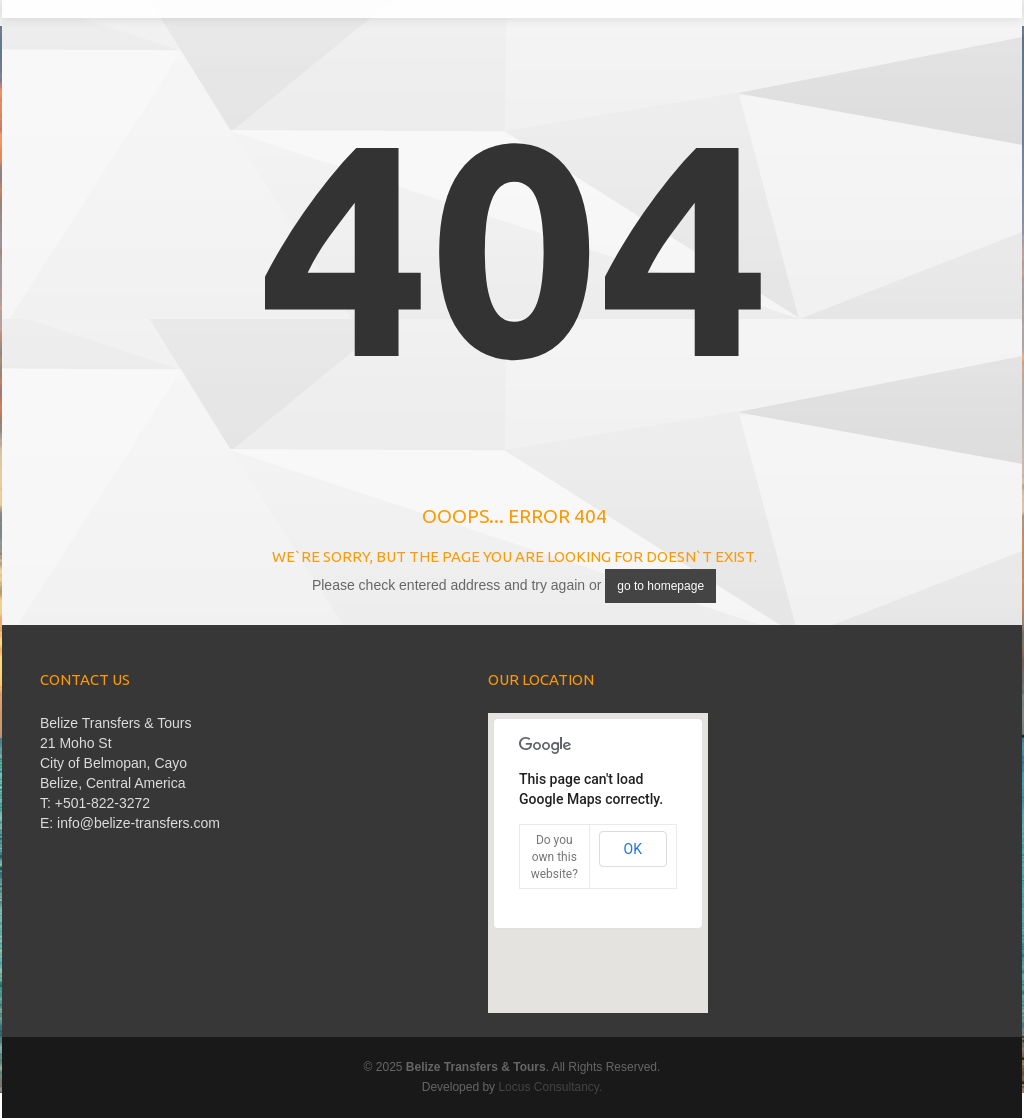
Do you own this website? (554, 857)
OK (633, 849)
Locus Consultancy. (550, 1087)
